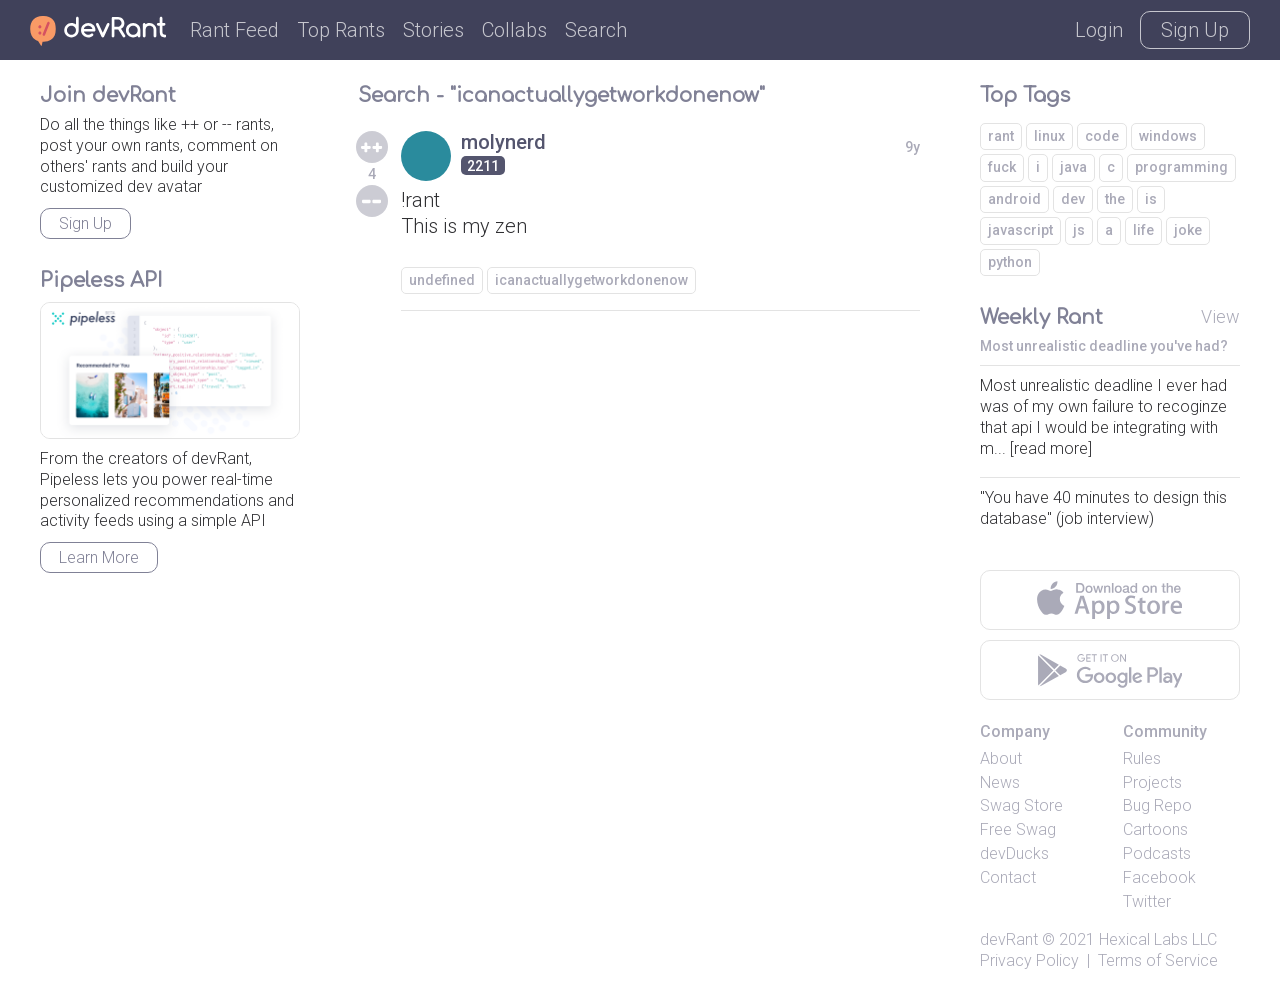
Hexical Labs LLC (1158, 939)
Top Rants (341, 30)
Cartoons (1155, 829)
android (1014, 199)
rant (1001, 136)
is (1151, 199)
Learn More (99, 557)
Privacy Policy (1029, 960)
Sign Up (1195, 30)
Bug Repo (1157, 805)
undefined (442, 280)
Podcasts (1157, 853)
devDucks (1014, 853)
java (1073, 167)
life (1143, 230)
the (1115, 199)
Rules (1142, 758)
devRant (1009, 939)
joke (1188, 230)
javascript (1020, 230)
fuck (1002, 167)
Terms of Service (1158, 960)
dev (1073, 199)
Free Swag (1018, 829)
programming (1181, 167)
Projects (1152, 782)
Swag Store (1021, 805)
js (1079, 230)
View (1220, 316)
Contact (1008, 877)
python (1010, 262)
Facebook (1159, 877)
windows (1168, 136)
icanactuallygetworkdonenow (591, 280)
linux (1049, 136)
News (1000, 782)
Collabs (514, 30)
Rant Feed (234, 30)
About (1001, 758)
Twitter (1147, 901)
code (1102, 136)
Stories (433, 30)
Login (1099, 30)
